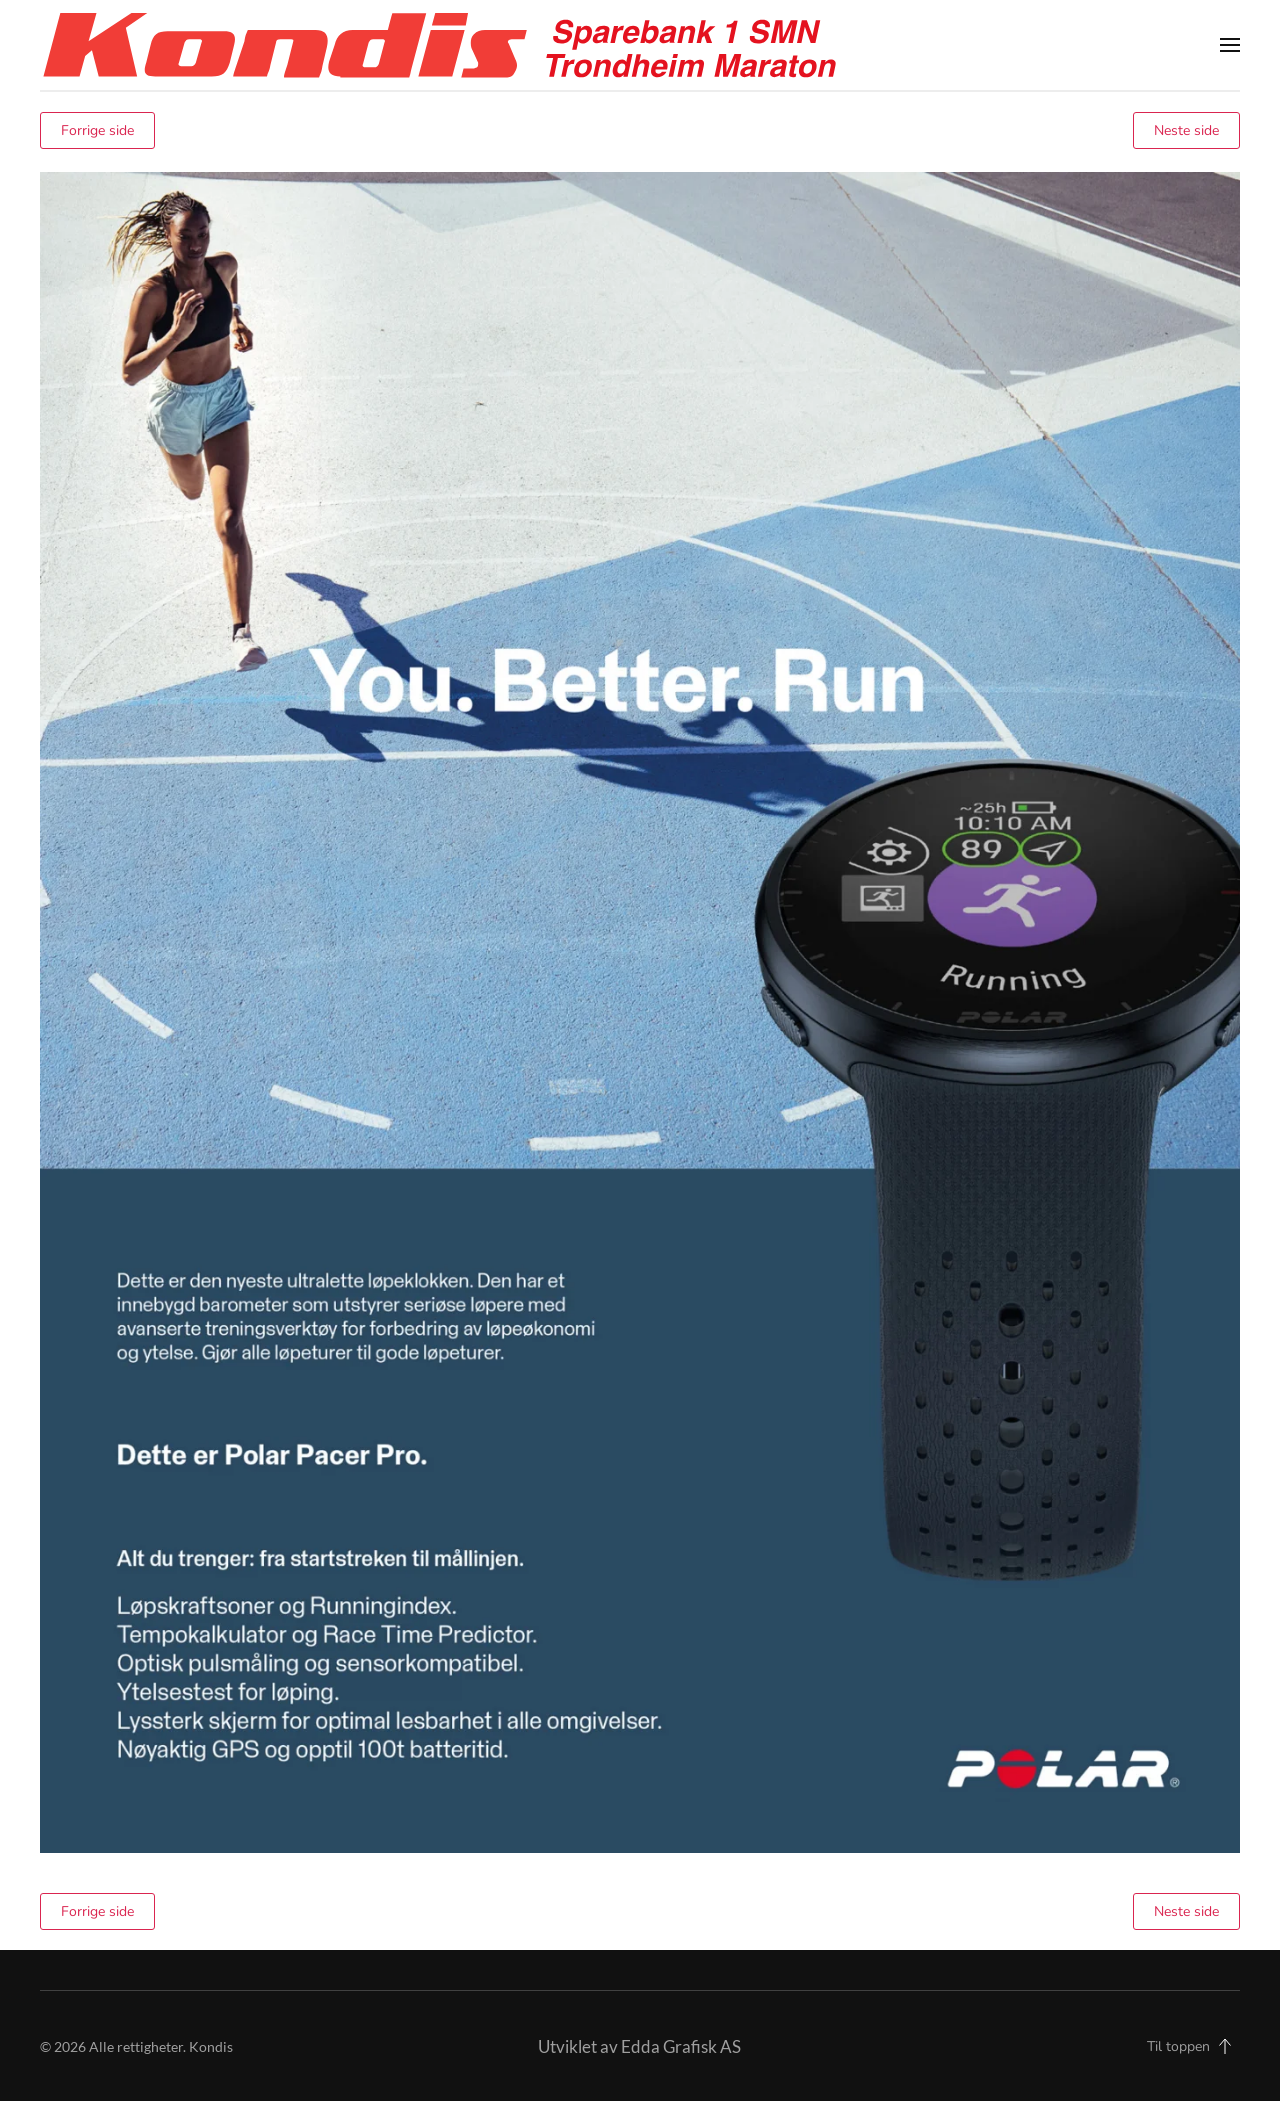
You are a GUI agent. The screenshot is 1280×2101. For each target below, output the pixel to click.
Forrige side (97, 130)
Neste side (1186, 130)
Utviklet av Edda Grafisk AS (639, 2046)
